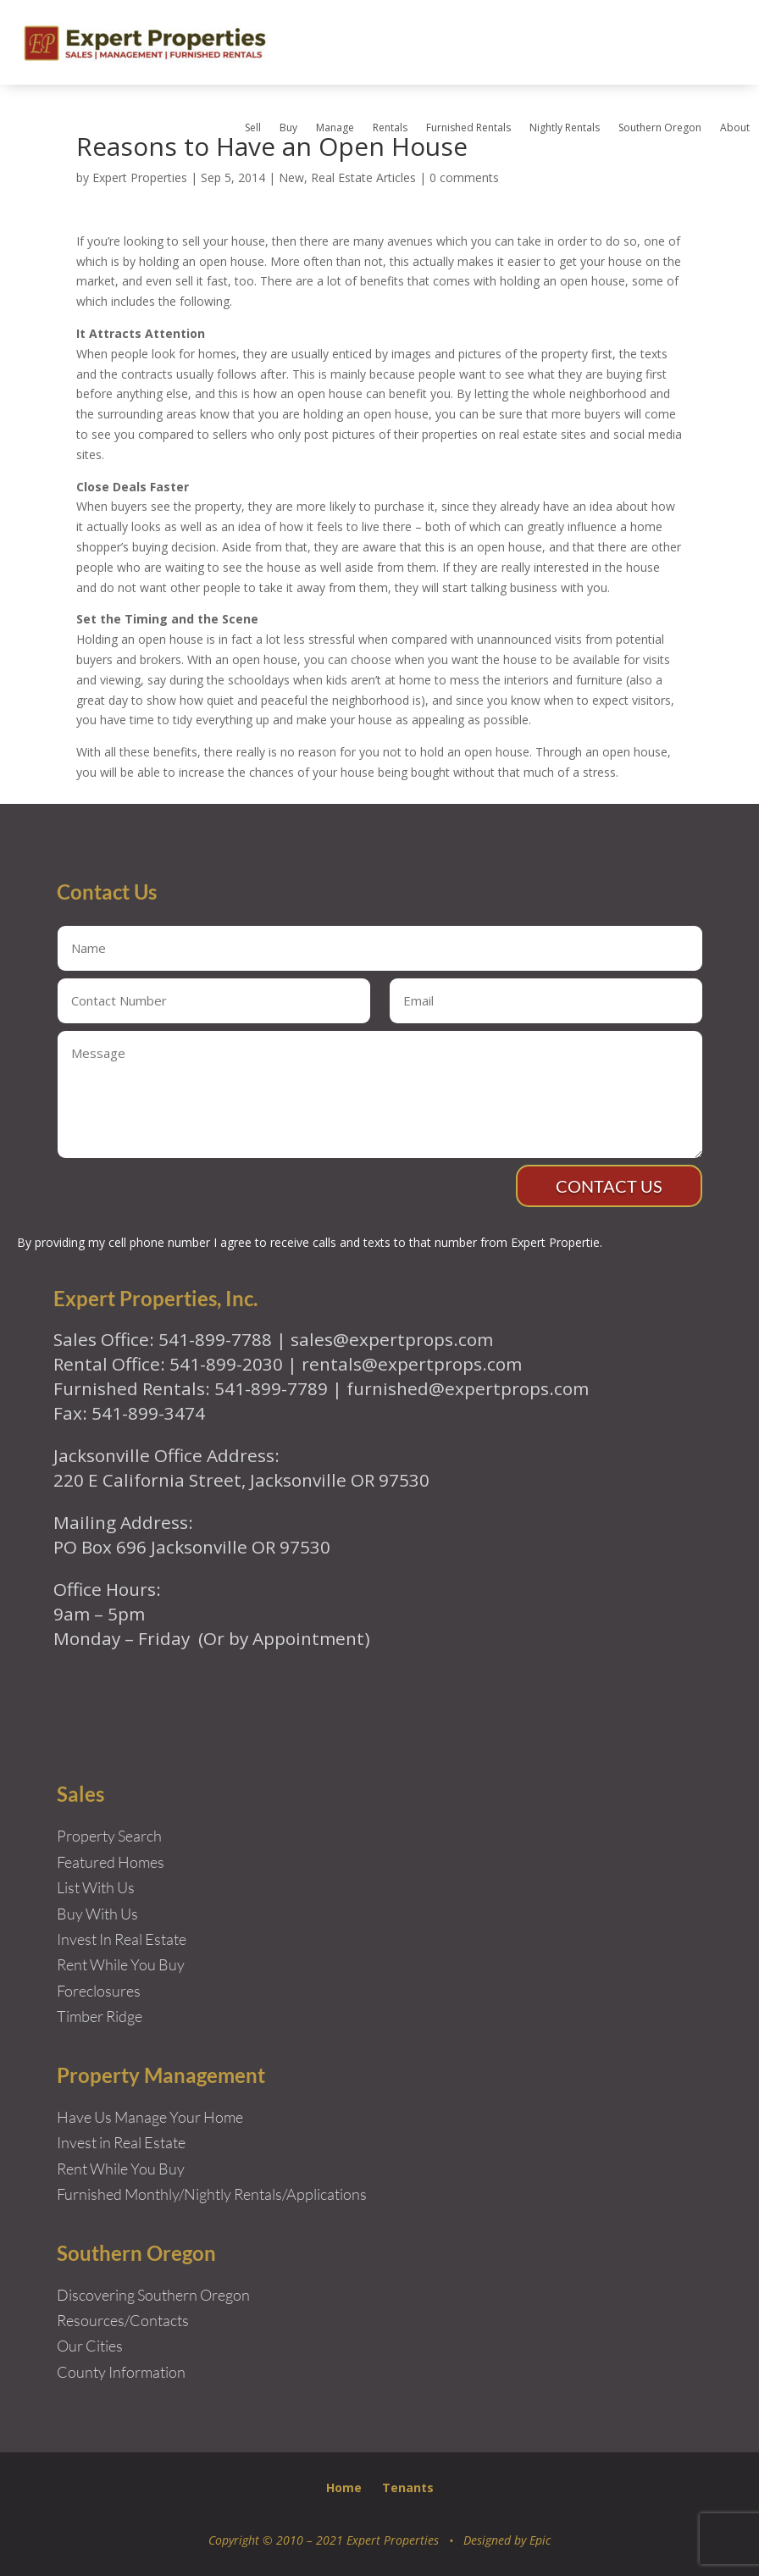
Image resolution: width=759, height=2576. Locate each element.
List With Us (96, 1887)
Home (344, 2487)
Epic (540, 2540)
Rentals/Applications (300, 2194)
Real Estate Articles (363, 177)
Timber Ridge (99, 2016)
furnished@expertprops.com (467, 1388)
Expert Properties (139, 177)
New (291, 177)
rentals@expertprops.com (412, 1364)
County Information (121, 2372)
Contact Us (609, 1186)
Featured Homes (110, 1862)
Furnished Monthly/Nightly (144, 2194)
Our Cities (90, 2345)
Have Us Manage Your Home (150, 2117)
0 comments (464, 177)
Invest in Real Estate (121, 2142)
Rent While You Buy (121, 2168)
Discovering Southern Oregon (153, 2294)
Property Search (109, 1835)
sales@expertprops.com (392, 1339)
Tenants (408, 2487)
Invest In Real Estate (121, 1939)
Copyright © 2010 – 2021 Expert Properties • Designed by (368, 2540)
